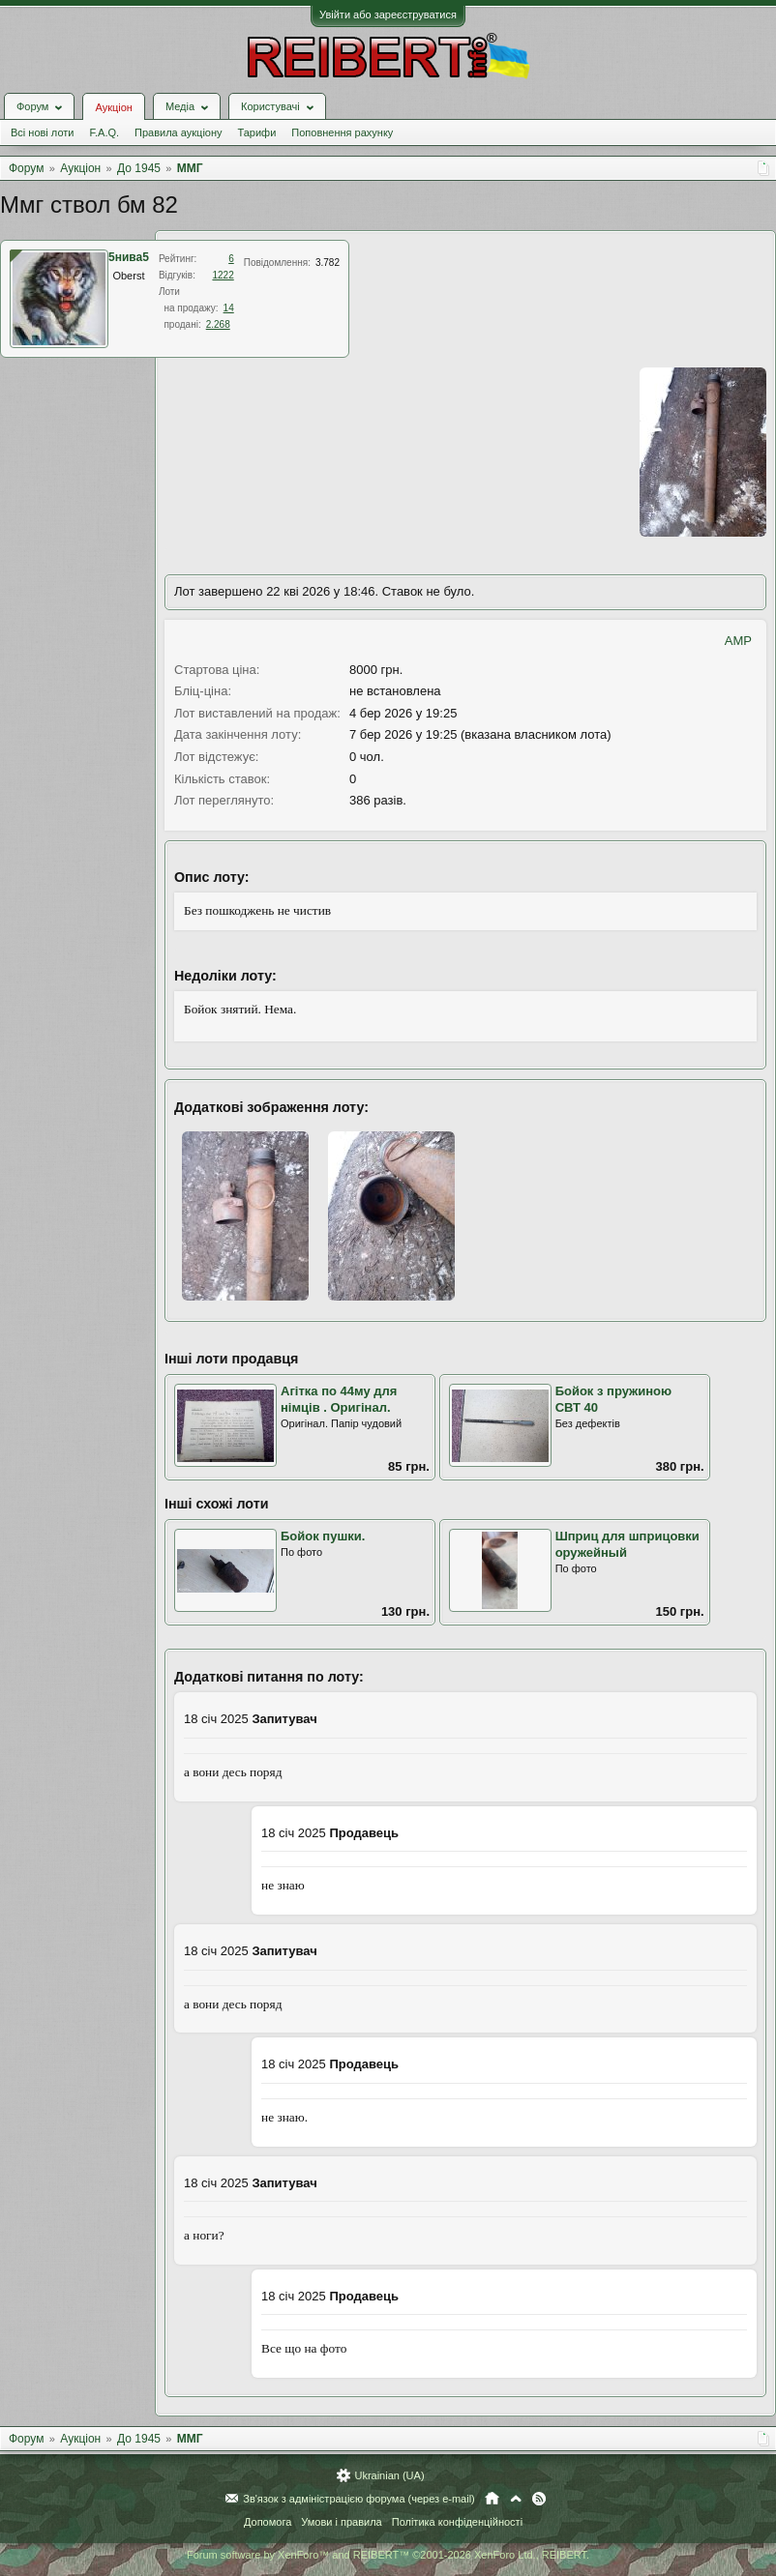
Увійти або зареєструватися (388, 14)
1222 (222, 275)
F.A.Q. (104, 132)
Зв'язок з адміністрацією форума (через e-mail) (359, 2498)
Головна (492, 2498)
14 (229, 308)
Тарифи (257, 132)
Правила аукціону (178, 132)
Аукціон (113, 107)
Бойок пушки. (323, 1536)
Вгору (515, 2498)
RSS (539, 2498)
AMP (738, 640)
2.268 (218, 324)
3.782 (327, 262)
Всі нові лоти (42, 132)
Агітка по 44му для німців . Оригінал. (339, 1399)
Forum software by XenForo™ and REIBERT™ (388, 2555)
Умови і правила (341, 2522)
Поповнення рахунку (342, 132)
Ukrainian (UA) (389, 2475)
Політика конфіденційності (457, 2522)
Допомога (267, 2522)
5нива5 (128, 257)
